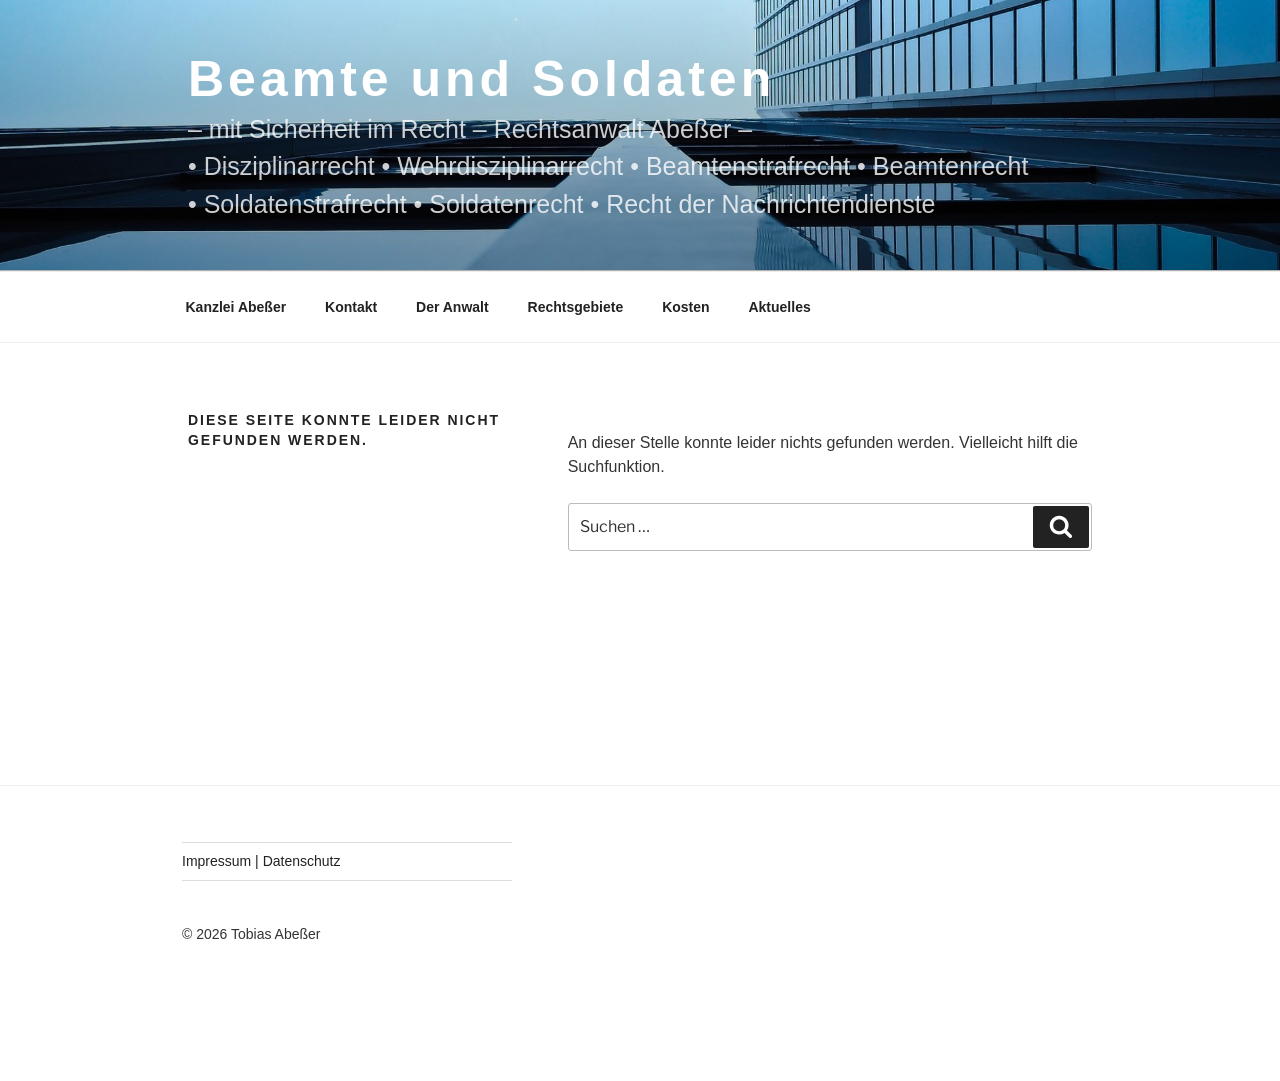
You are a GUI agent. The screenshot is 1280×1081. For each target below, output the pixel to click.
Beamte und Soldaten (481, 79)
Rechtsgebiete (576, 307)
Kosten (685, 307)
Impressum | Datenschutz (261, 861)
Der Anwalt (452, 307)
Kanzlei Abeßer (236, 307)
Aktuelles (779, 307)
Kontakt (351, 307)
